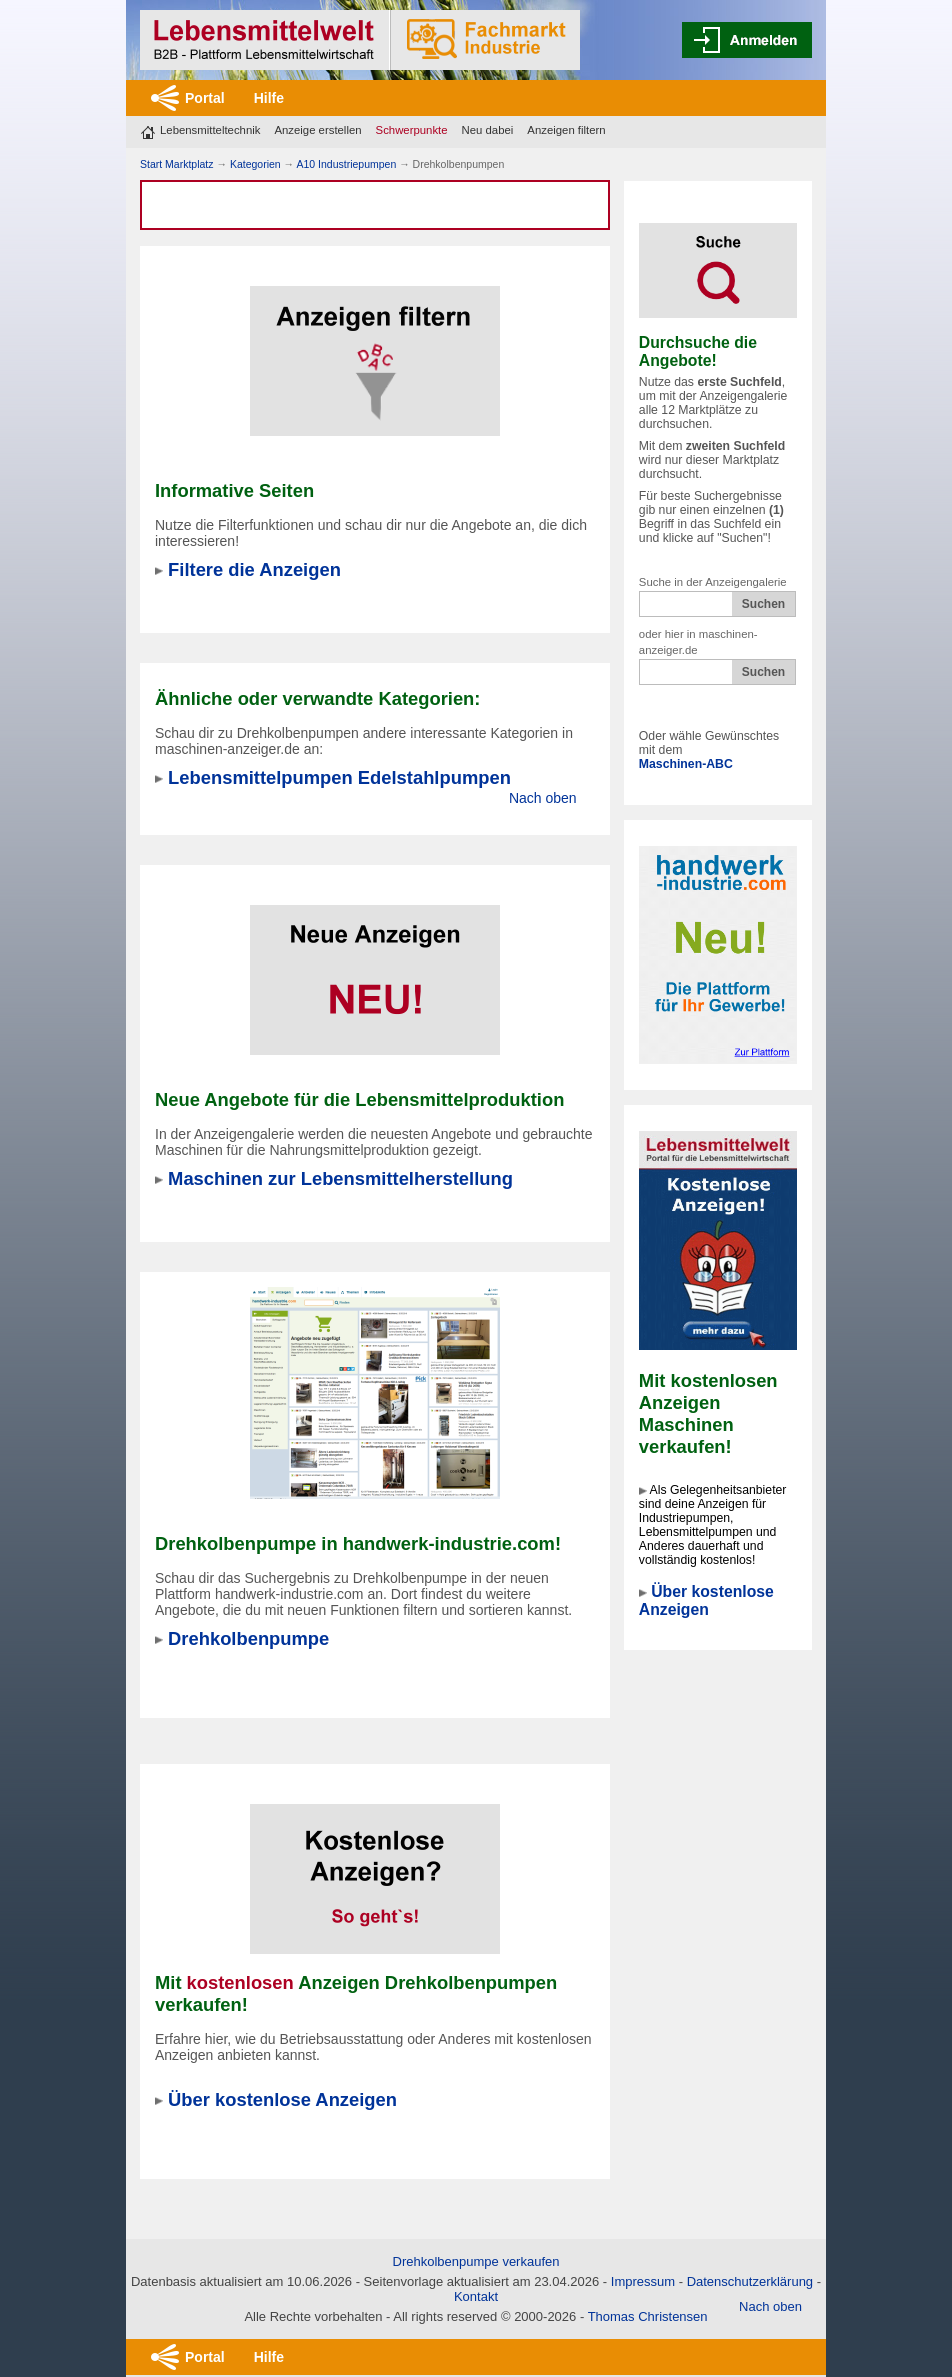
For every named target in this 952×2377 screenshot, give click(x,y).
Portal (205, 98)
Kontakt (476, 2296)
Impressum (643, 2281)
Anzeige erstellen (317, 130)
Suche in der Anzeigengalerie (713, 582)
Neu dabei (488, 130)
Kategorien (255, 164)
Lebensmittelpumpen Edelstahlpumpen (339, 777)
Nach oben (543, 798)
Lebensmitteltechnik (210, 130)
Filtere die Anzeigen (254, 569)
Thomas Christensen (648, 2316)
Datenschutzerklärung (750, 2281)
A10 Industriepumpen (346, 164)
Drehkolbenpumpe (248, 1638)
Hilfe (269, 98)
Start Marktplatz (177, 164)
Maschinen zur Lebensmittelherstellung (340, 1178)
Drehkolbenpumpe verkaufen (476, 2261)
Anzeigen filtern (566, 130)
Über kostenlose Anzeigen (706, 1600)
